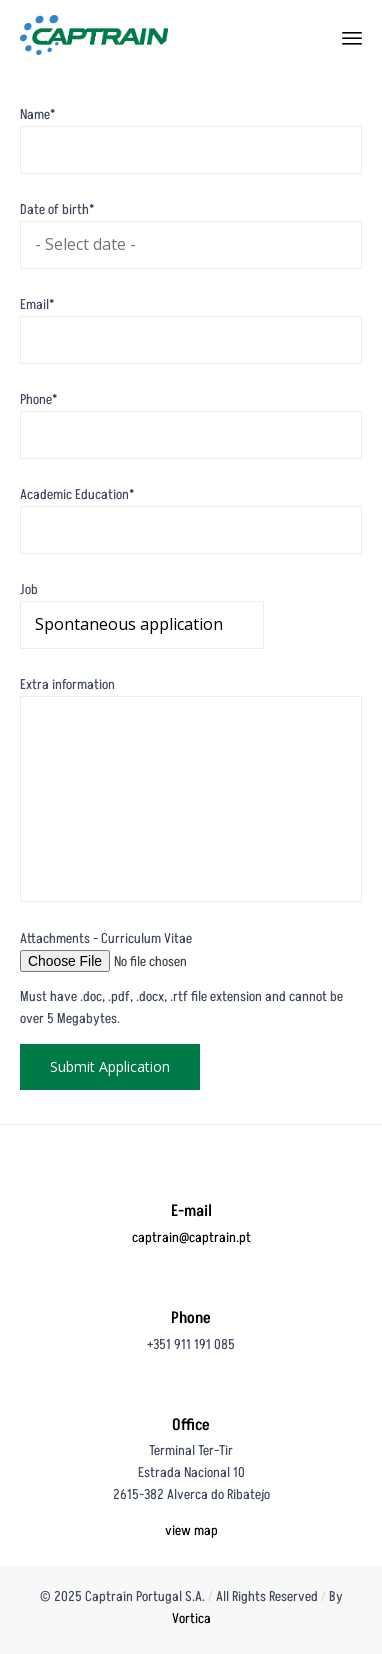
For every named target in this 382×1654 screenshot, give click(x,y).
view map (191, 1530)
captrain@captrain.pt (191, 1237)
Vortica (191, 1618)
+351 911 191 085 (191, 1344)
